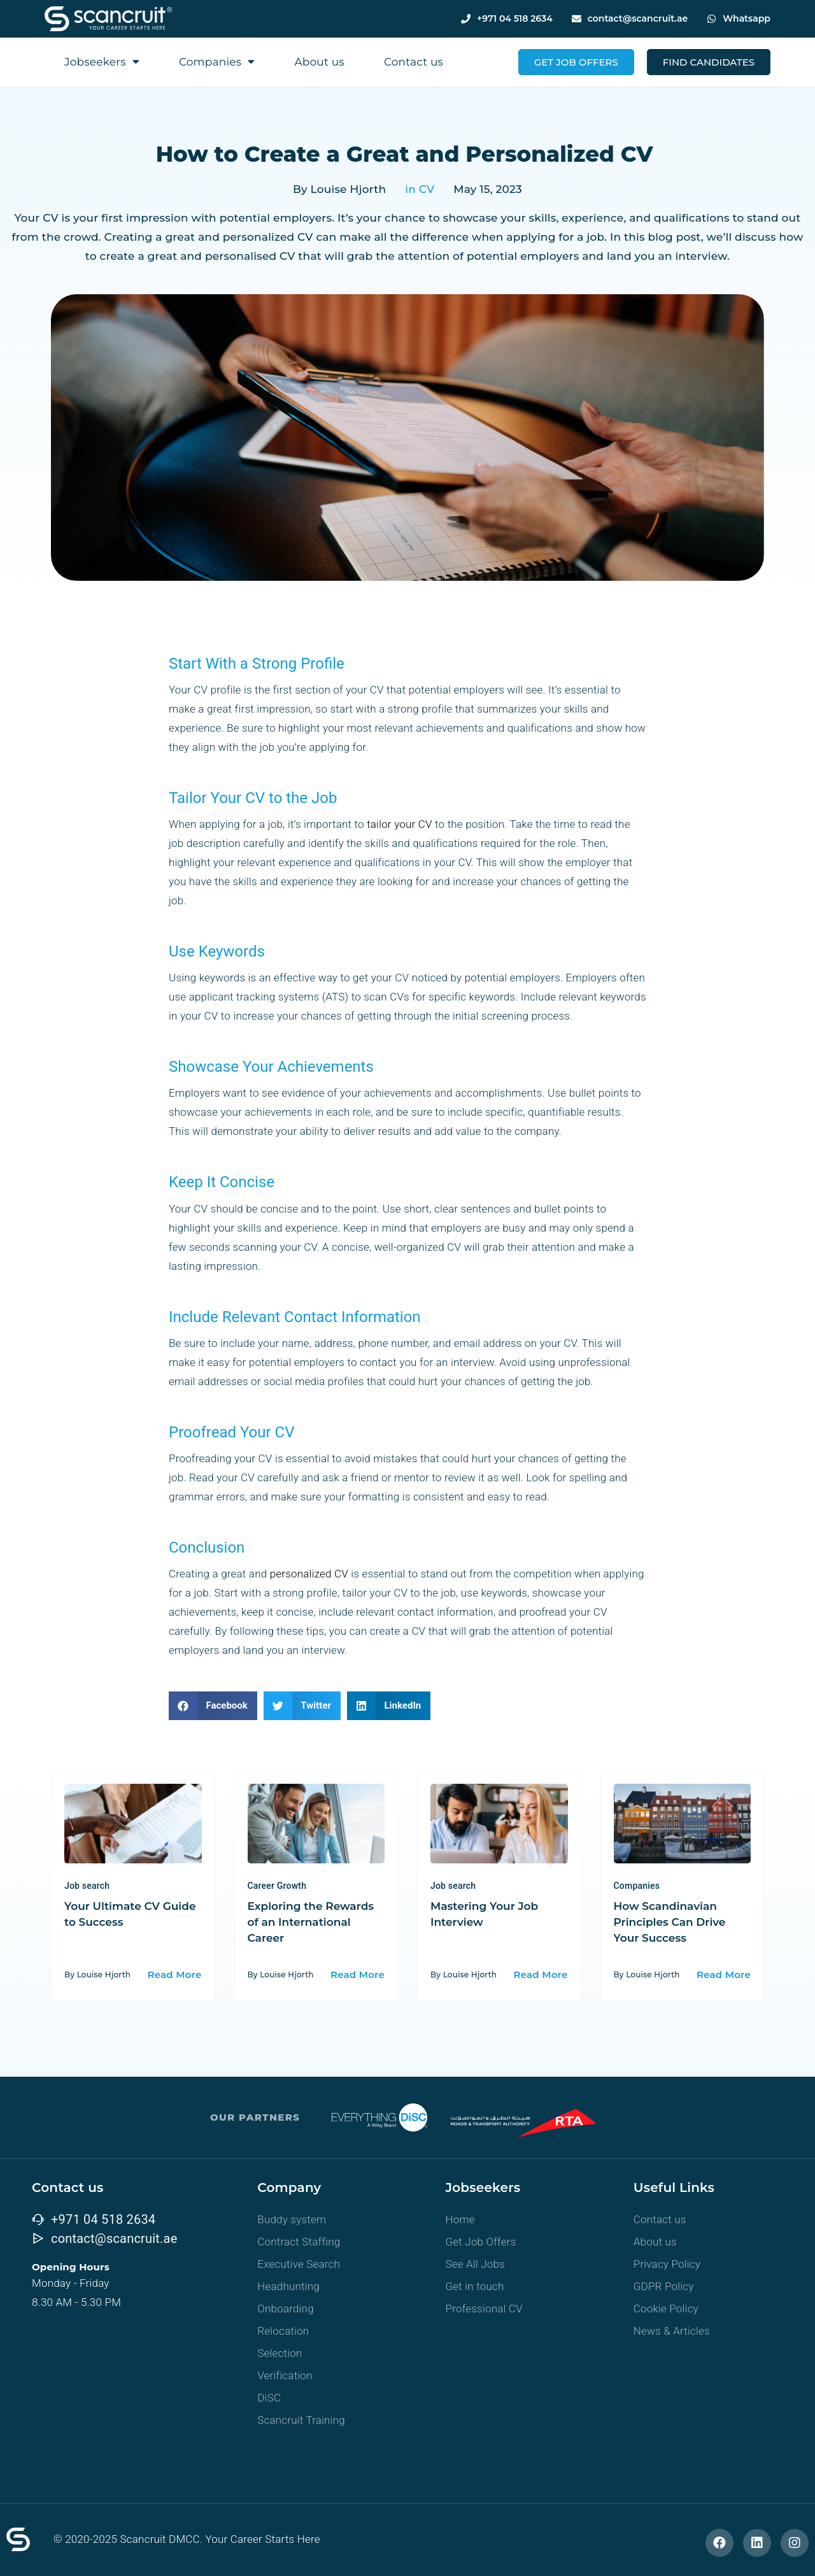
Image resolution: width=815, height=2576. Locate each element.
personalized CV (309, 1573)
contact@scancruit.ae (638, 18)
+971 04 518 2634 (515, 18)
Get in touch (475, 2286)
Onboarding (285, 2308)
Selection (279, 2353)
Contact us (413, 61)
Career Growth (277, 1886)
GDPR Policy (664, 2286)
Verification (284, 2375)
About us (319, 61)
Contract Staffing (298, 2241)
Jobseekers (101, 61)
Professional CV (484, 2308)
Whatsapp (746, 18)
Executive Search (298, 2264)
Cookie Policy (666, 2308)
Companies (217, 61)
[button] (213, 1705)
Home (460, 2219)
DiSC (269, 2397)
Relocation (283, 2330)
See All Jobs (476, 2264)
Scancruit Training (301, 2420)
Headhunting (288, 2286)
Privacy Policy (667, 2264)
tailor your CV (399, 824)
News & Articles (672, 2330)
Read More (175, 1974)
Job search (87, 1886)
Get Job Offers (481, 2241)
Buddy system (291, 2219)
